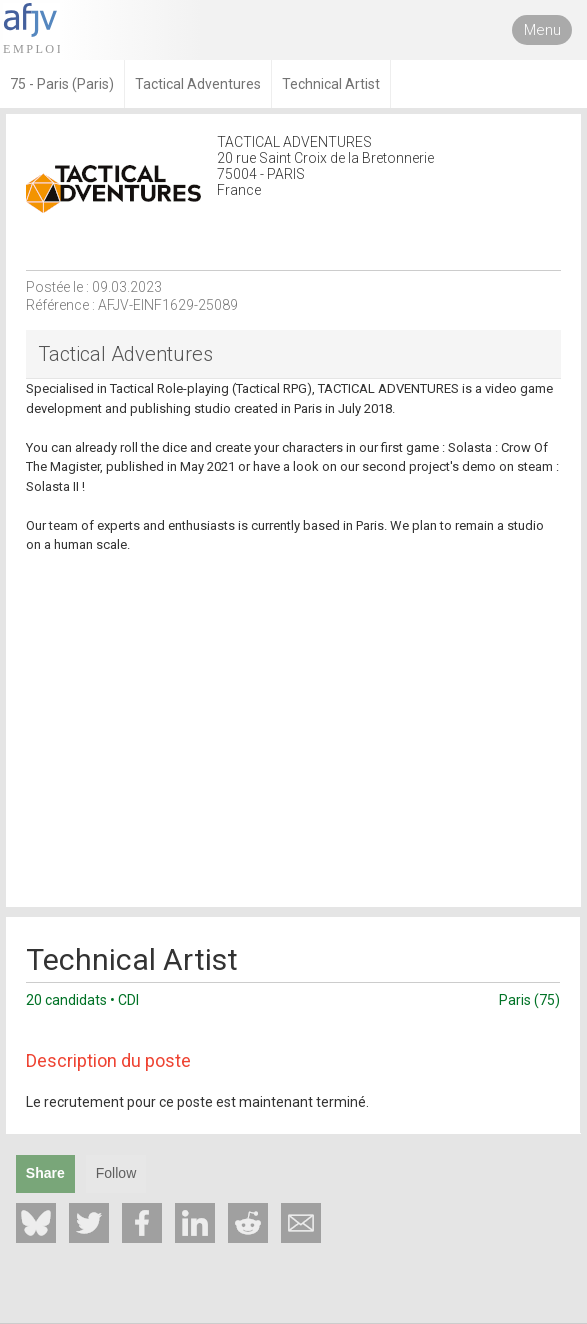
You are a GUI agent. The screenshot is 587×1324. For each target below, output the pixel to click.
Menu (542, 30)
